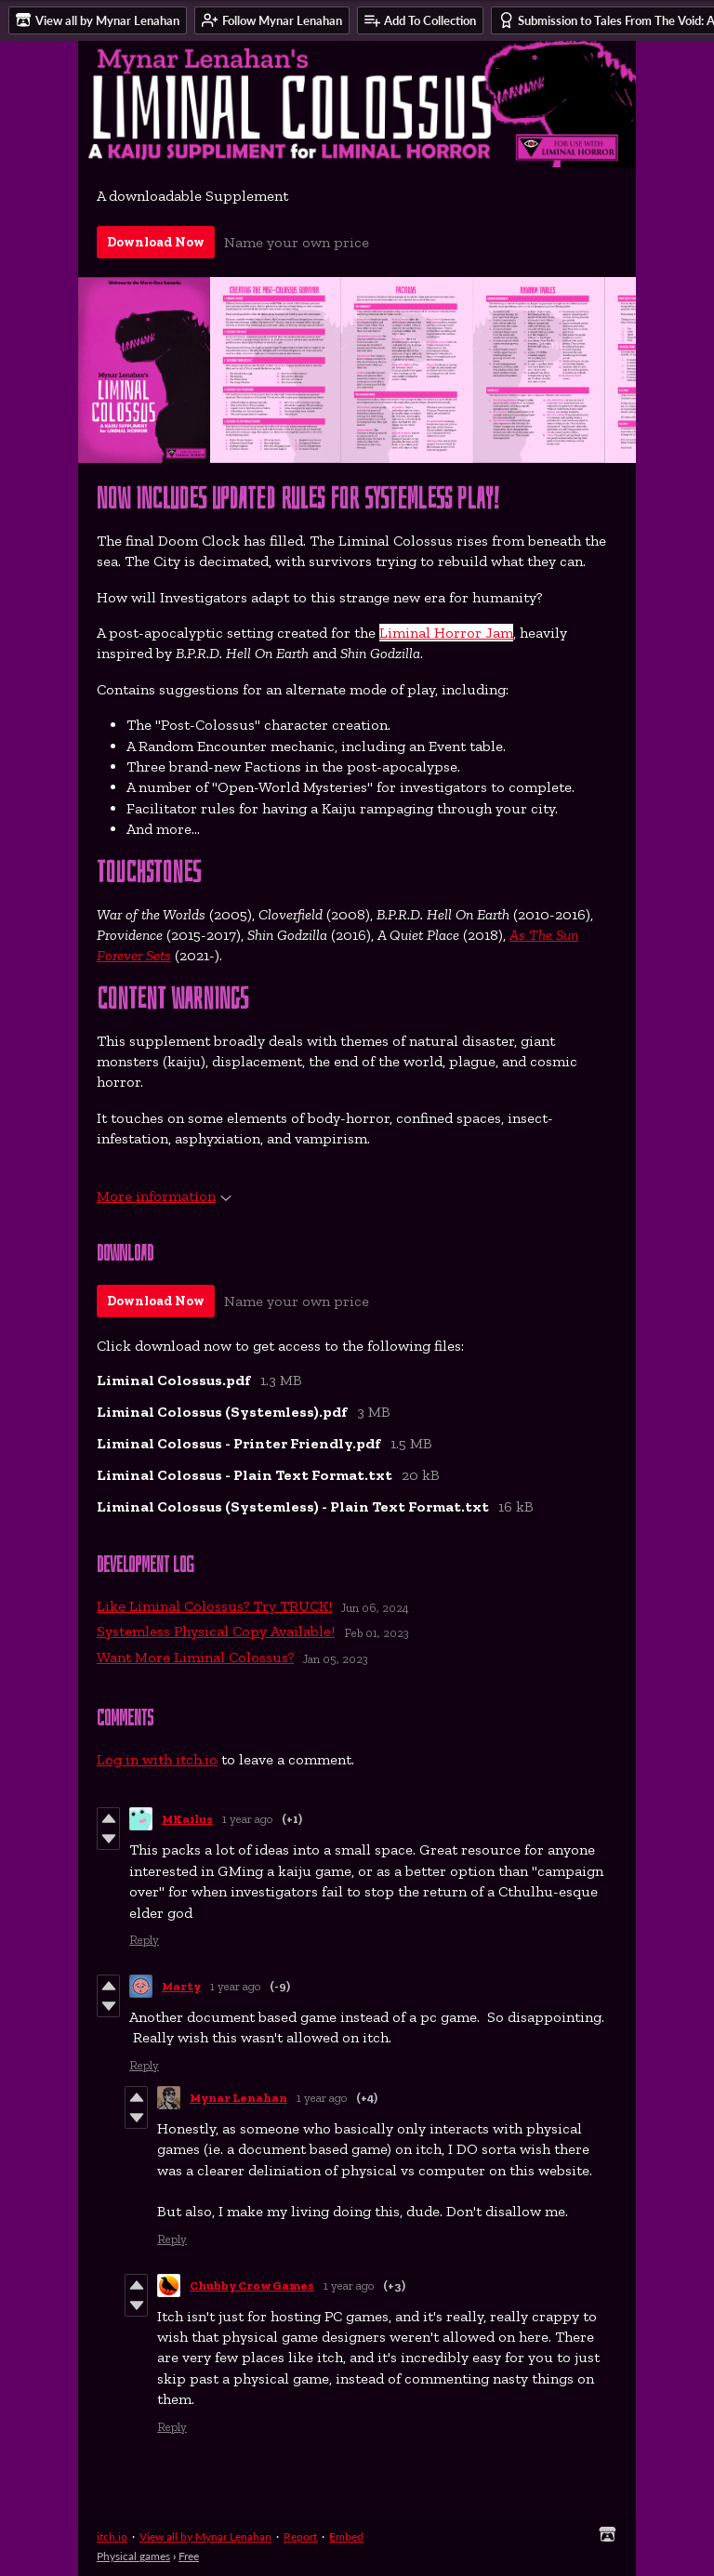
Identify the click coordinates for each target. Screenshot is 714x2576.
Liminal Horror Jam (446, 632)
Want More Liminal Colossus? (195, 1657)
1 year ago (247, 1819)
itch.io (112, 2536)
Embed (346, 2536)
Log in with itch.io (157, 1759)
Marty (181, 1986)
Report (300, 2536)
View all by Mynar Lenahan (205, 2536)
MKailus (187, 1819)
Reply (144, 1940)
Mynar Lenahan (238, 2098)
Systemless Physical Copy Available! (216, 1631)
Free (188, 2556)
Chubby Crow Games (252, 2285)
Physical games (133, 2556)
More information (164, 1196)
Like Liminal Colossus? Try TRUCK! (214, 1606)
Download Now (156, 242)
